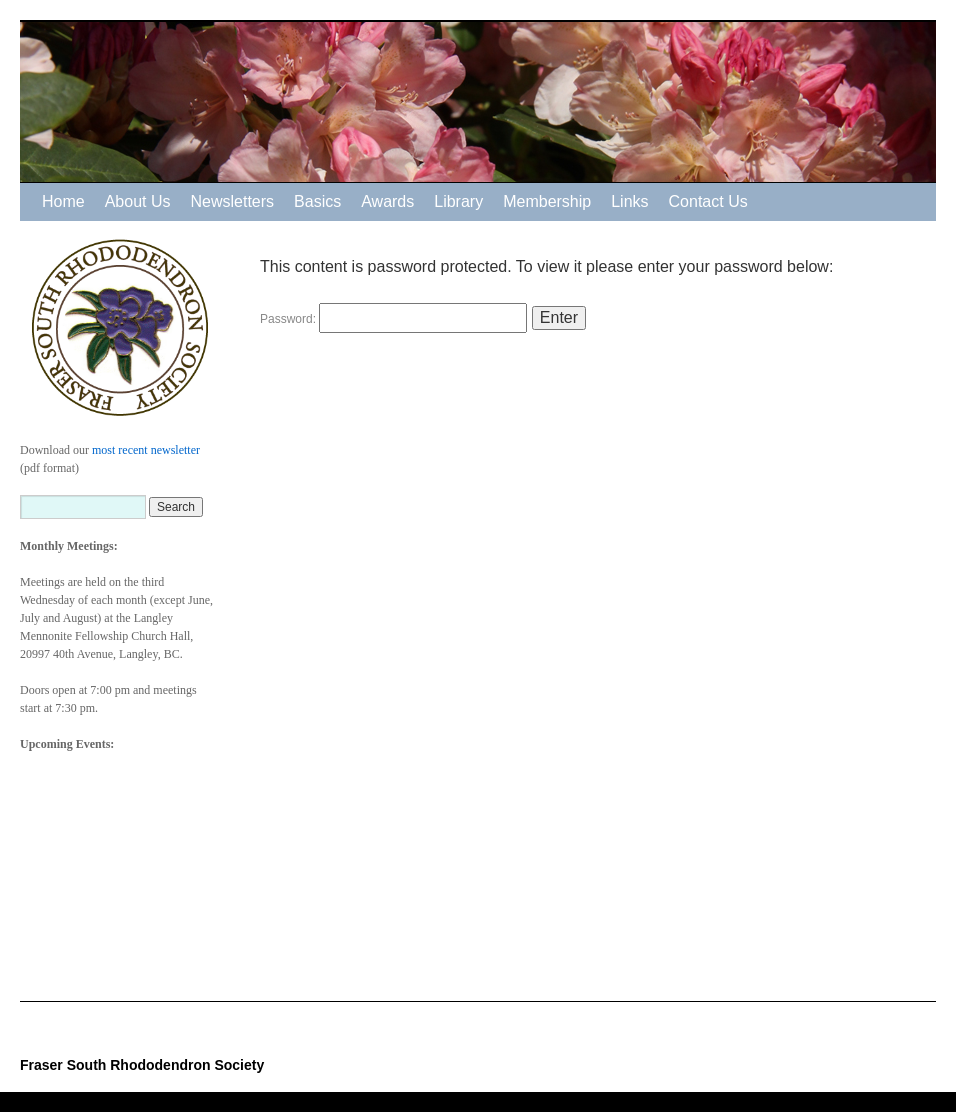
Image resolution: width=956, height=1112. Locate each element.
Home (63, 201)
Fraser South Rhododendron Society (142, 1065)
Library (458, 201)
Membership (547, 201)
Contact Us (708, 201)
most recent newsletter (146, 450)
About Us (138, 201)
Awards (387, 201)
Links (629, 201)
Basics (317, 201)
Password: (393, 319)
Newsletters (233, 201)
